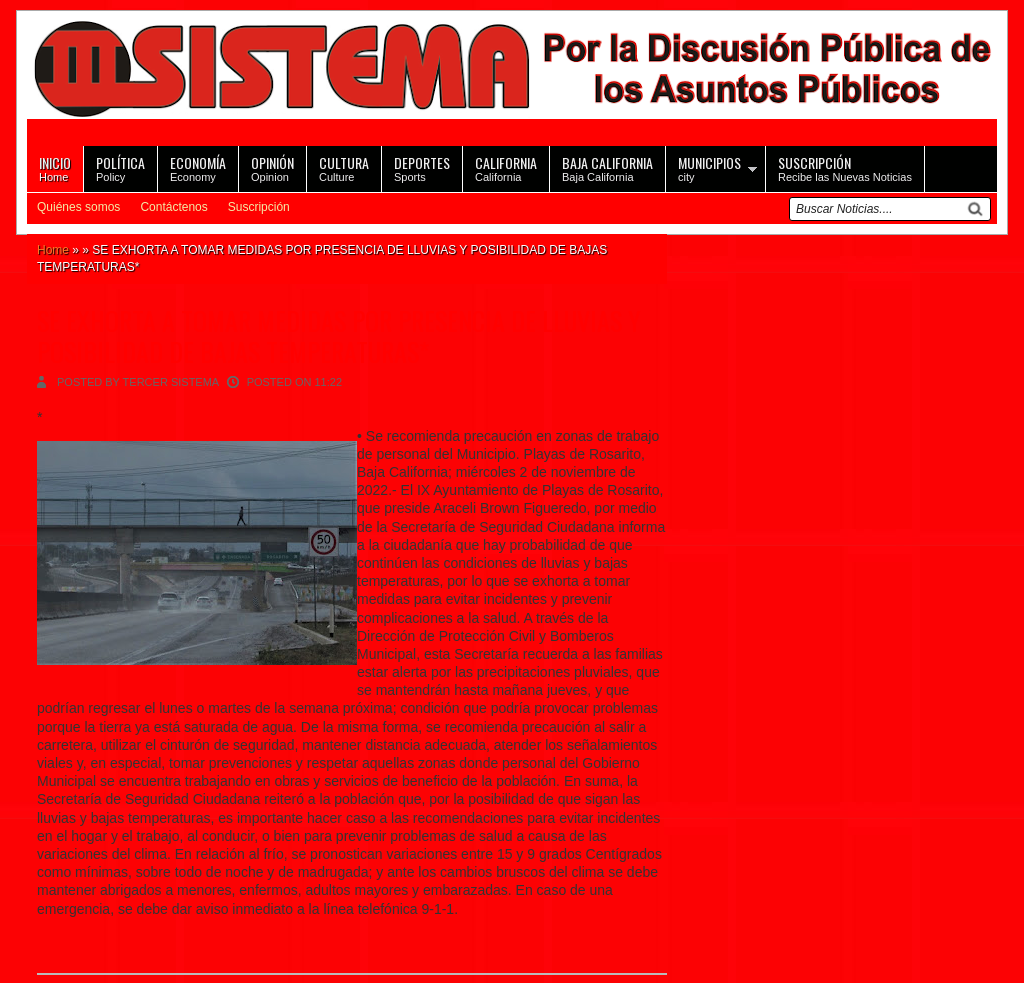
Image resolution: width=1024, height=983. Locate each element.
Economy (198, 167)
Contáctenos (173, 207)
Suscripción (259, 207)
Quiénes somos (78, 207)
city (709, 167)
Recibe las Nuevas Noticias (845, 167)
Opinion (272, 167)
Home (55, 167)
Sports (422, 167)
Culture (344, 167)
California (506, 167)
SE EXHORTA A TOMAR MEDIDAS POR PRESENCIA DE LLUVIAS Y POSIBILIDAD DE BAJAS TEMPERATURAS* (339, 336)
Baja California (607, 167)
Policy (120, 167)
